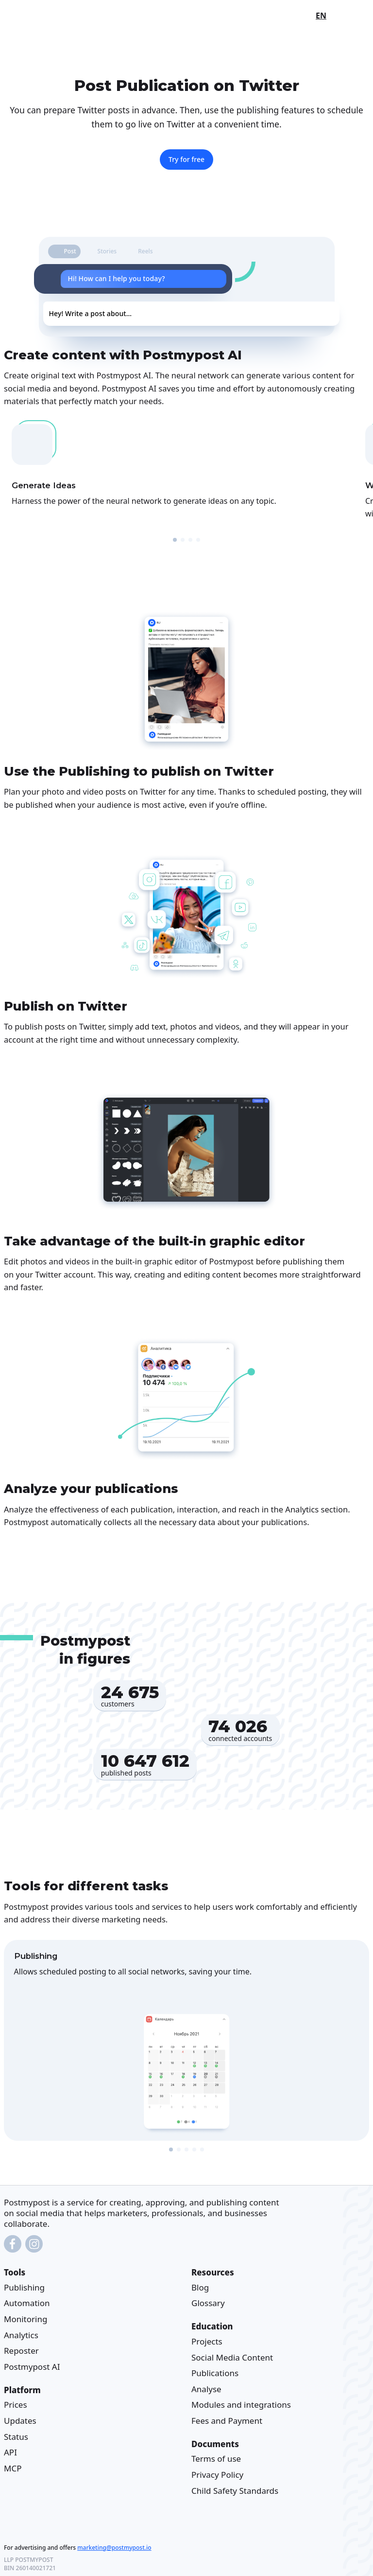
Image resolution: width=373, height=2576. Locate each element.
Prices (15, 2404)
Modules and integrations (241, 2404)
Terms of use (216, 2458)
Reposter (21, 2350)
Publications (214, 2373)
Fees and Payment (226, 2420)
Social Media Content (232, 2357)
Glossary (208, 2303)
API (10, 2452)
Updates (20, 2420)
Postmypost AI (32, 2366)
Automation (27, 2303)
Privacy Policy (217, 2474)
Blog (200, 2287)
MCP (12, 2468)
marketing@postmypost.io (114, 2547)
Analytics (21, 2334)
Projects (206, 2341)
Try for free (186, 159)
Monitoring (25, 2319)
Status (16, 2436)
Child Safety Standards (234, 2490)
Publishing (24, 2287)
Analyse (206, 2389)
